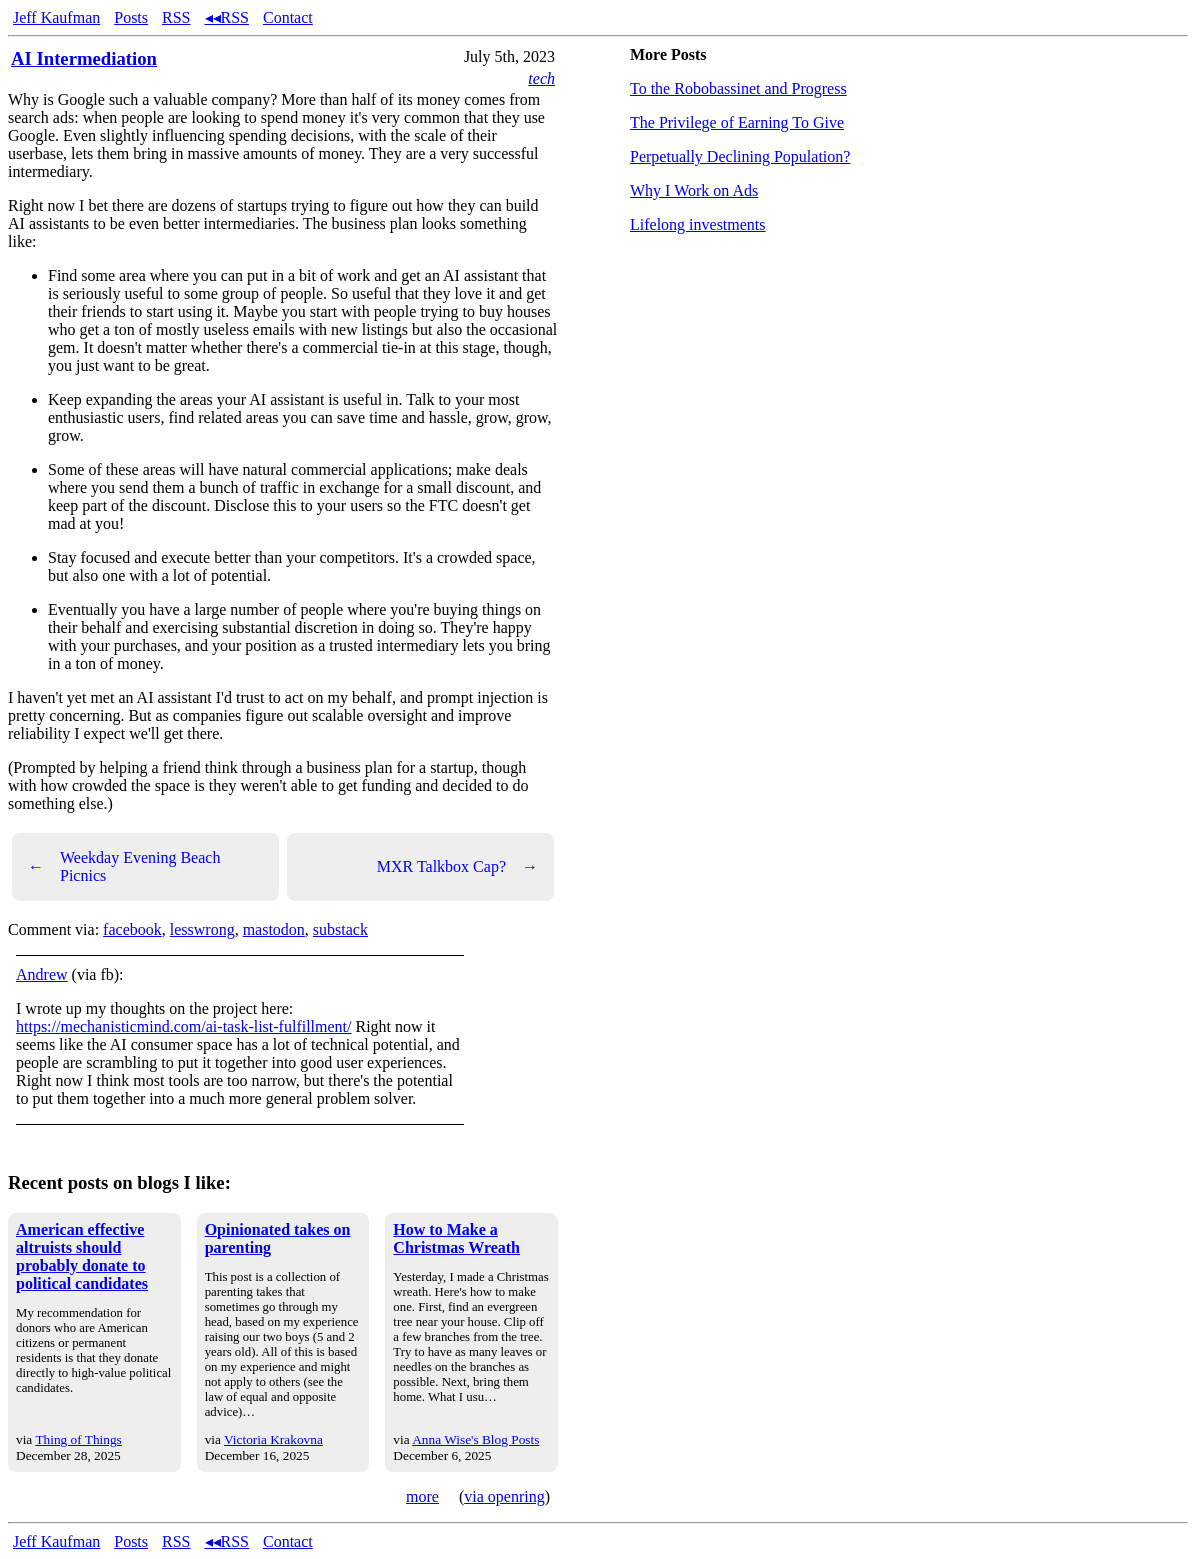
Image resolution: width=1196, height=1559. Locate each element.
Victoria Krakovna (273, 1439)
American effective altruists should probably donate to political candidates (82, 1256)
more (422, 1496)
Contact (288, 17)
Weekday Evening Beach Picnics (124, 866)
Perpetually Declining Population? (740, 156)
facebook (132, 929)
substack (340, 929)
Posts (131, 17)
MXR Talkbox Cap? (457, 867)
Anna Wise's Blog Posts (475, 1439)
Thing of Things (78, 1439)
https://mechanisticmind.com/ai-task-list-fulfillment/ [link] (184, 1026)
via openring (504, 1496)
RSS (176, 17)
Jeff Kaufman (56, 17)
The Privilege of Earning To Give (737, 122)
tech (541, 78)
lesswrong (202, 929)
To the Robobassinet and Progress (738, 88)
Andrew (42, 974)
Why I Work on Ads (694, 190)
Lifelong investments (698, 224)
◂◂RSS (227, 17)
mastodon (274, 929)
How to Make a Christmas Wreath (456, 1238)
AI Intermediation (84, 58)
